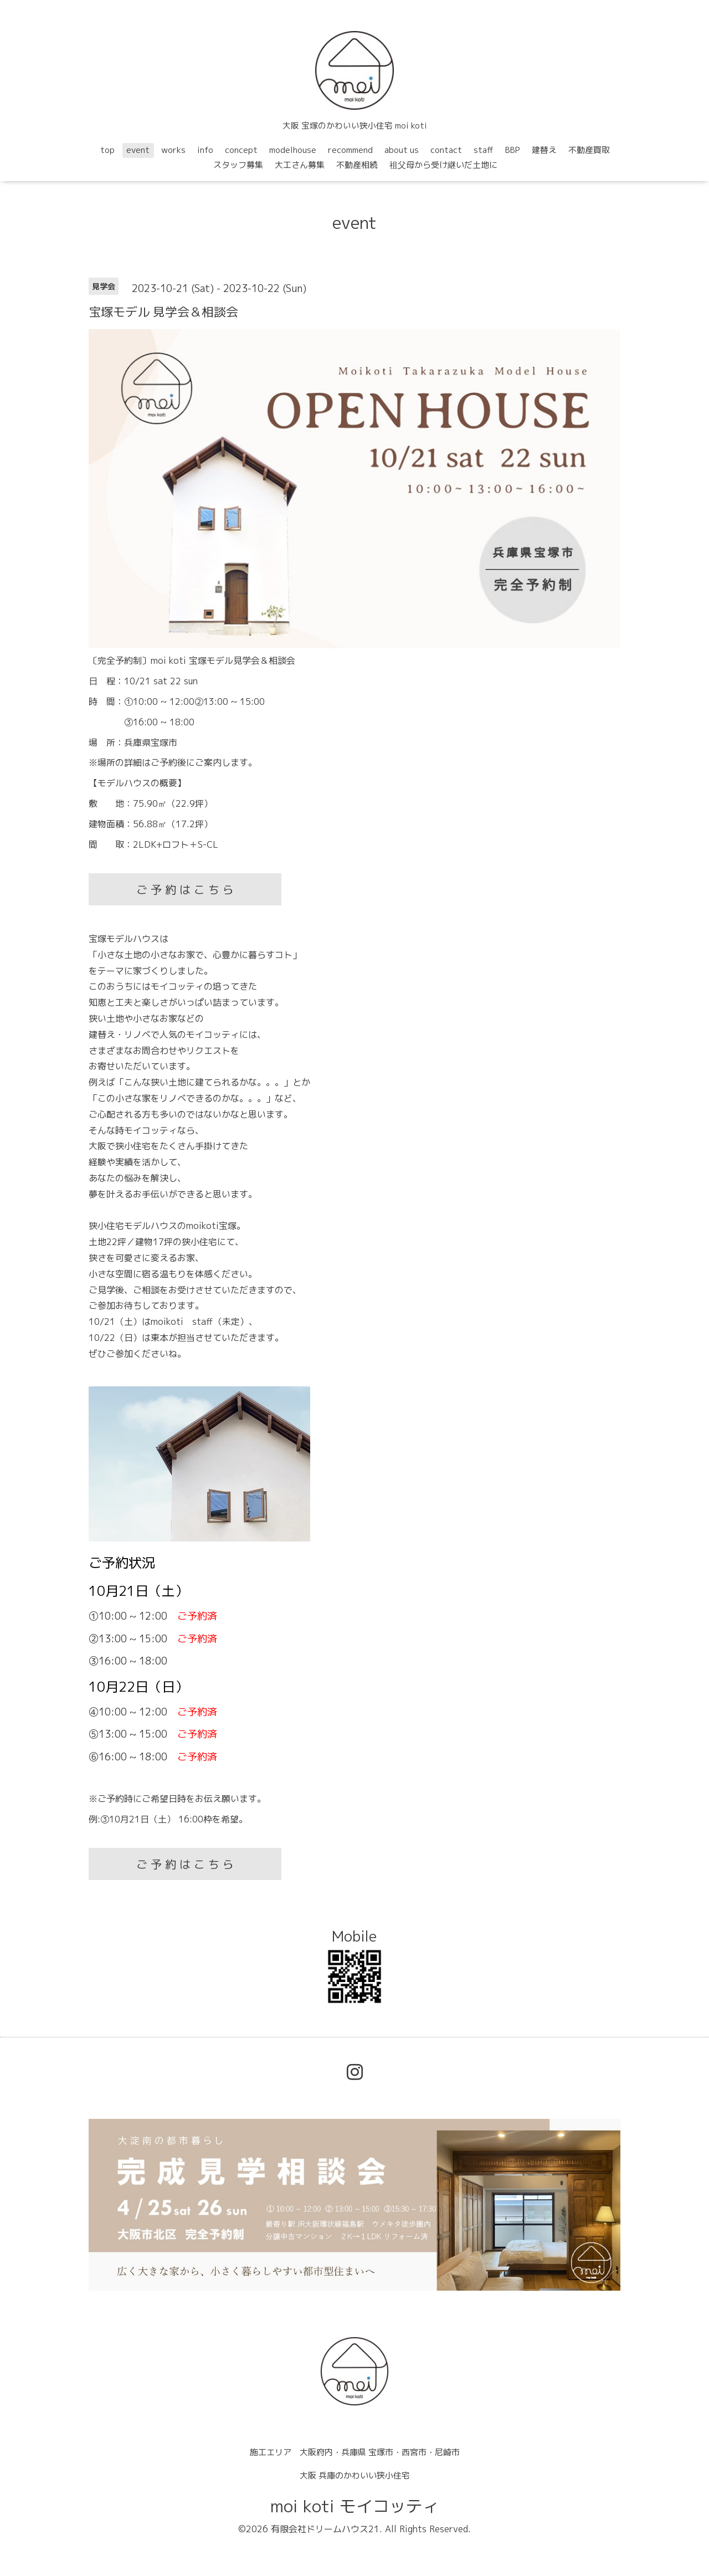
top (107, 150)
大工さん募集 (300, 165)
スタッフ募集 (238, 165)
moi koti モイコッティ (354, 2506)
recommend (350, 150)
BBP (512, 150)
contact (446, 150)
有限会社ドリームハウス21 (325, 2529)
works (173, 150)
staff (484, 150)
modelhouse (292, 150)
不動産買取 (589, 150)
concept (241, 150)
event (138, 150)
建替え (544, 150)
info (205, 150)
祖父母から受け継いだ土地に (443, 165)
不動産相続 (357, 165)
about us (401, 150)
